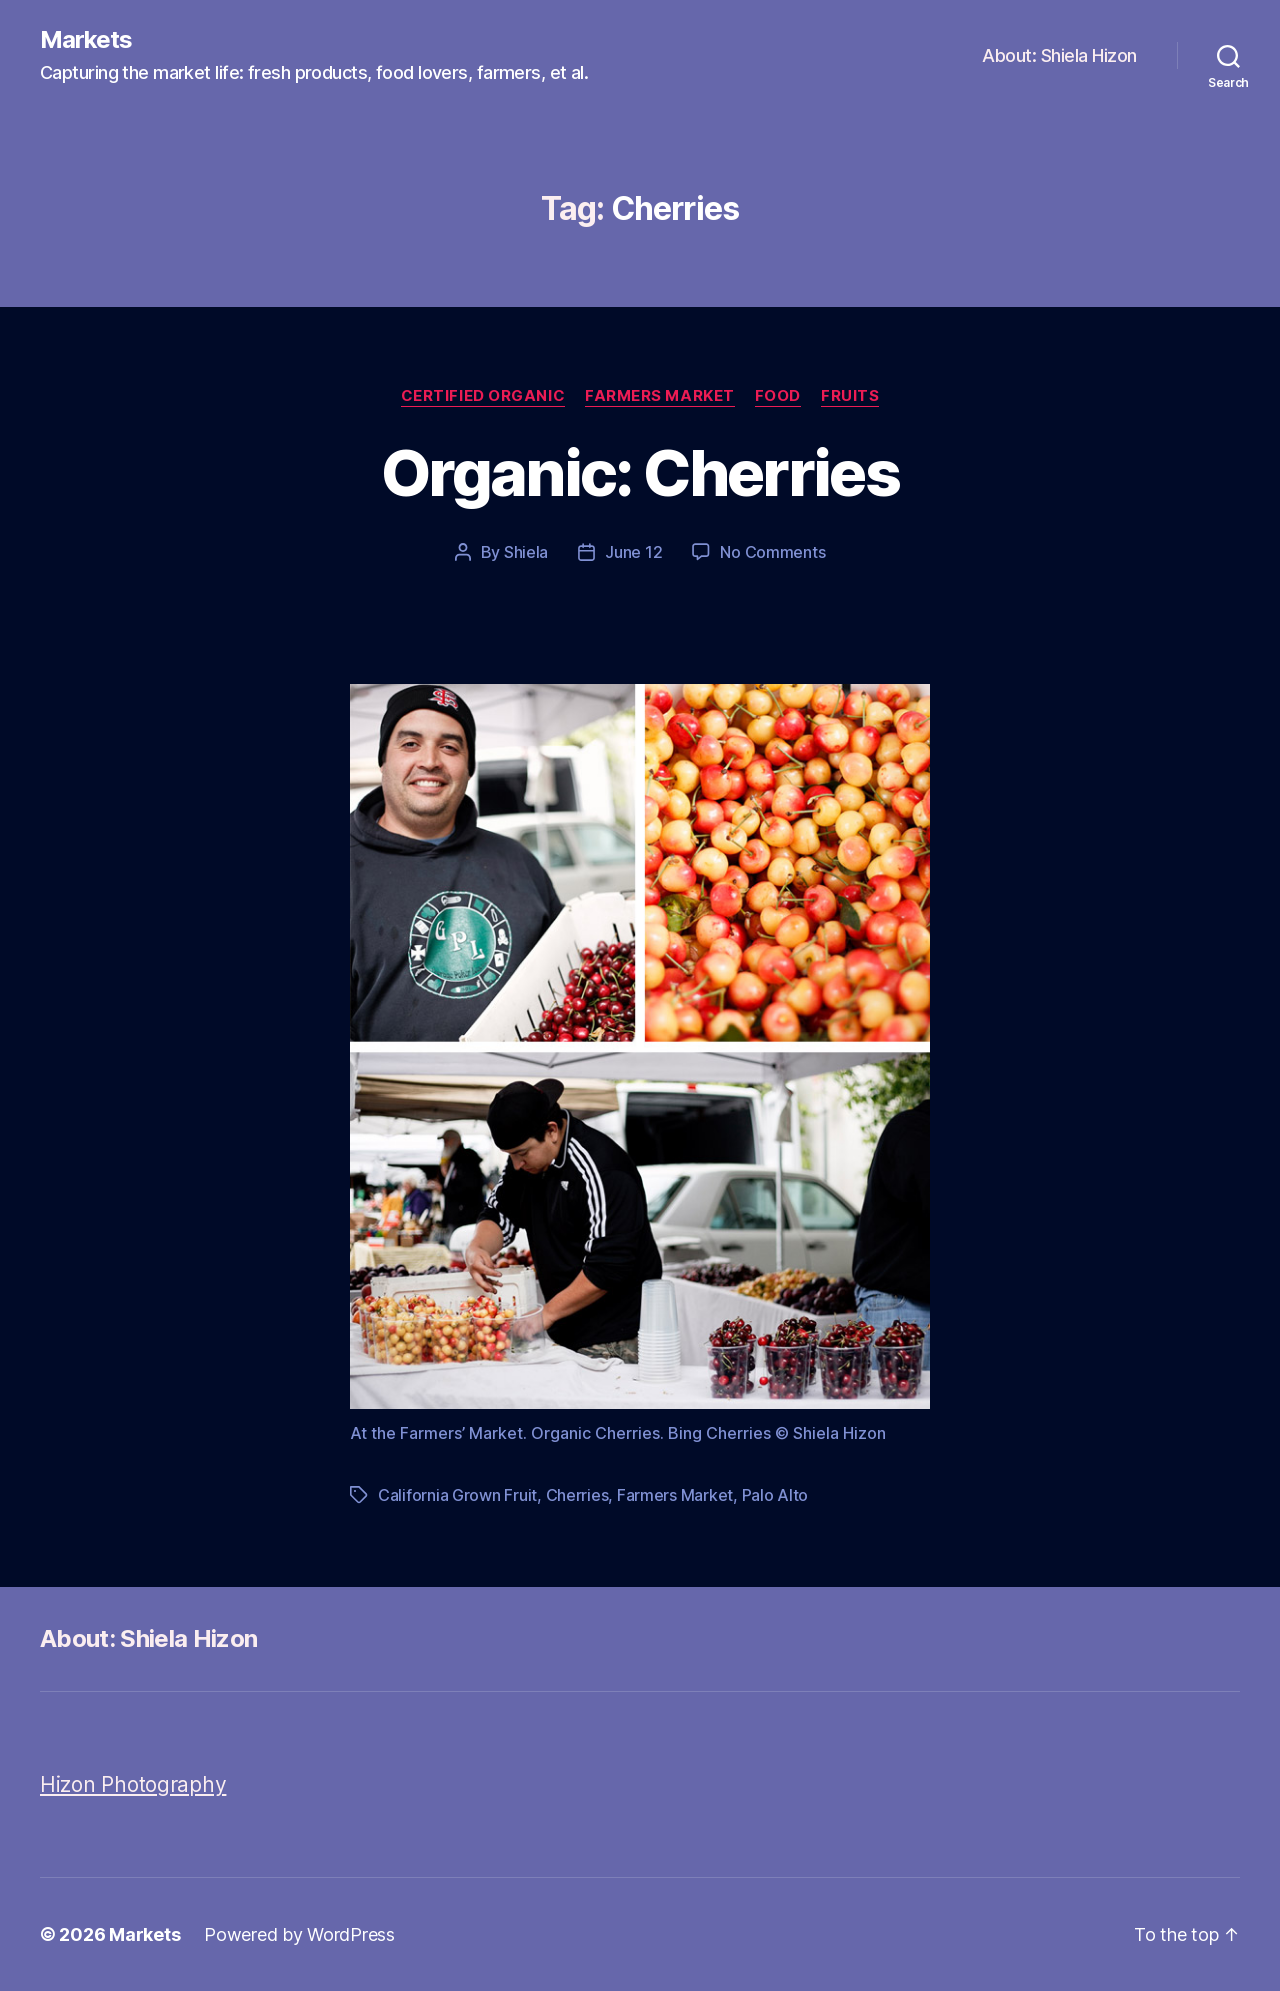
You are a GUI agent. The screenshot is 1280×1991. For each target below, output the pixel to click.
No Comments (772, 552)
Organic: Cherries (640, 472)
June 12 (633, 552)
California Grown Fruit (457, 1495)
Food (778, 396)
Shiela (526, 552)
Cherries (577, 1495)
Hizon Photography (133, 1784)
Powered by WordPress (299, 1934)
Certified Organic (483, 396)
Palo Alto (775, 1495)
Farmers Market (660, 396)
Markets (86, 40)
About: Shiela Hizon (1059, 55)
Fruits (850, 396)
